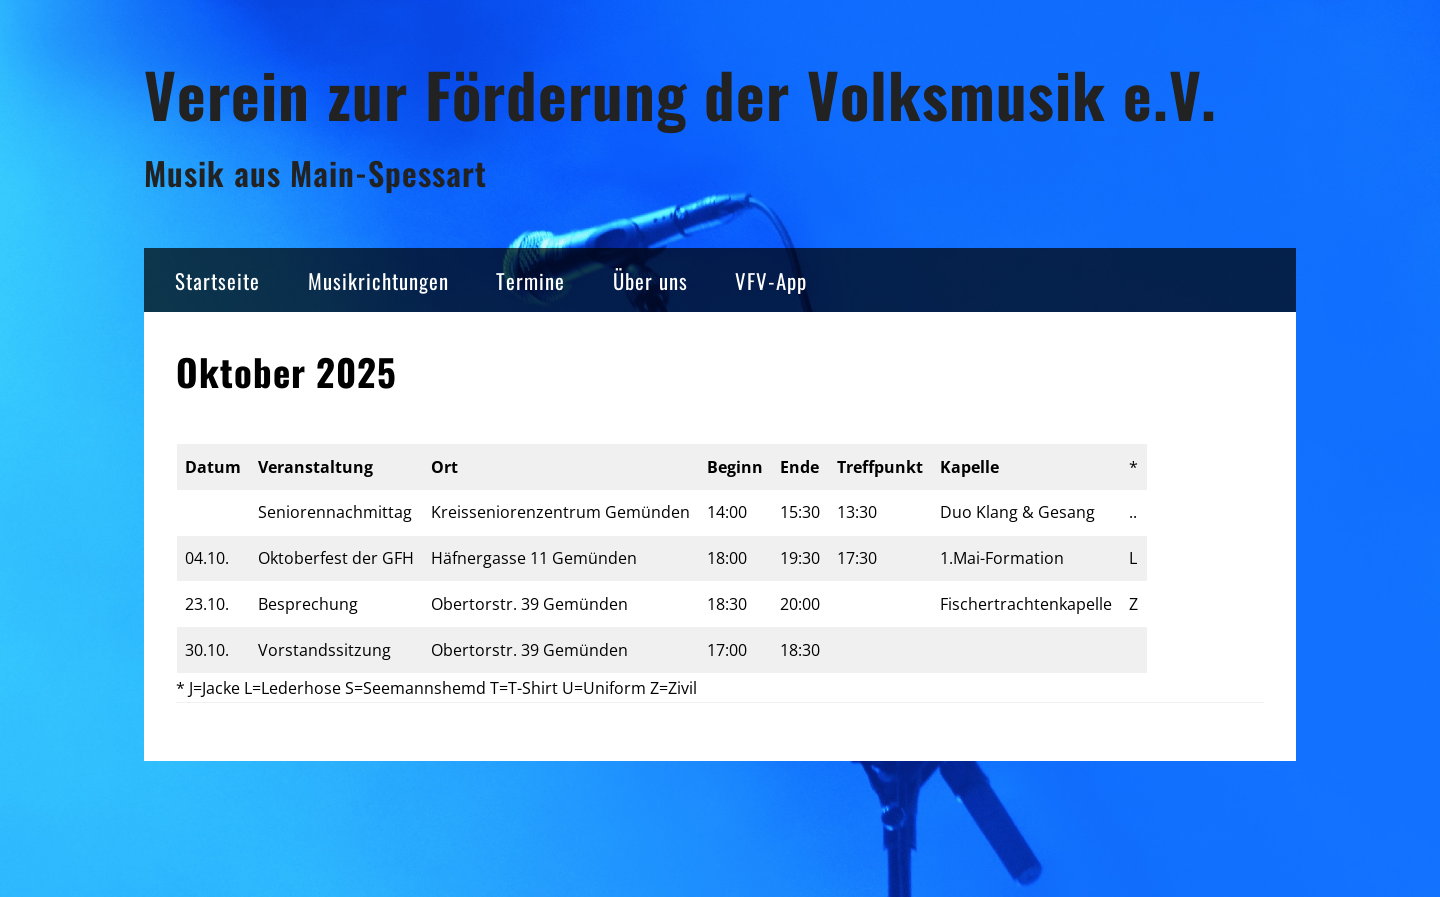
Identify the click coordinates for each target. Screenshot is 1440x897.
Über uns (650, 280)
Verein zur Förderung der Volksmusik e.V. (680, 93)
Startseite (217, 280)
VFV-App (771, 280)
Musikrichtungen (378, 280)
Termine (530, 280)
